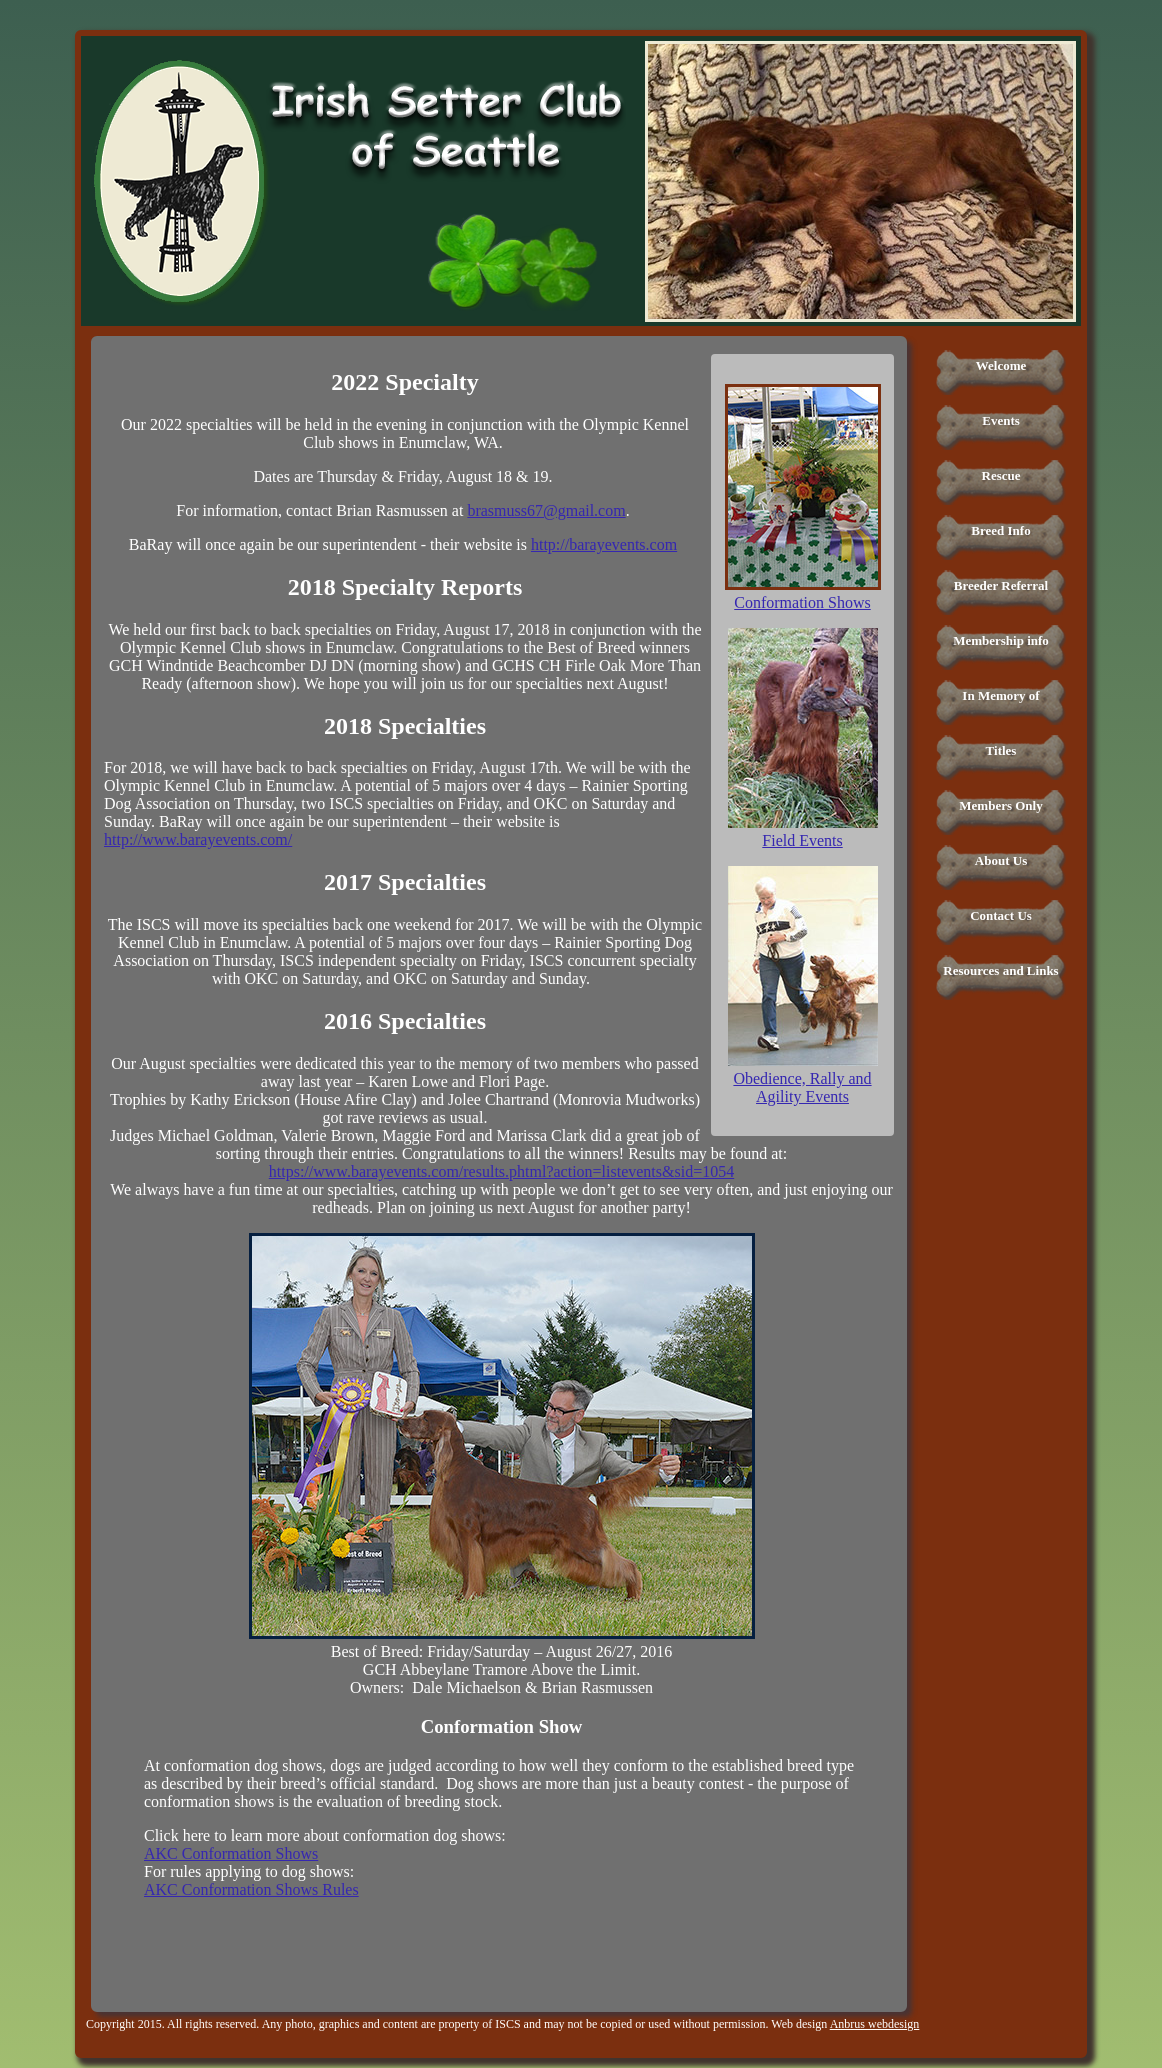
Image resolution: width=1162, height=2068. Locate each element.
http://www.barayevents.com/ (198, 839)
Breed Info (1000, 530)
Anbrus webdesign (875, 2024)
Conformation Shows (802, 602)
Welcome (1001, 365)
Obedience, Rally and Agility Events (802, 1087)
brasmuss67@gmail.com (546, 510)
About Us (1001, 860)
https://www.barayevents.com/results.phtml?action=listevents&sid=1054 (501, 1171)
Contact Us (1001, 915)
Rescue (1001, 475)
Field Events (802, 840)
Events (1001, 420)
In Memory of (1000, 695)
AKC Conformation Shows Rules (251, 1889)
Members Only (1000, 805)
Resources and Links (1000, 970)
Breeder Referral (1001, 585)
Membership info (1001, 640)
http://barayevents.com (604, 544)
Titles (1001, 750)
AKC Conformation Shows (231, 1853)
